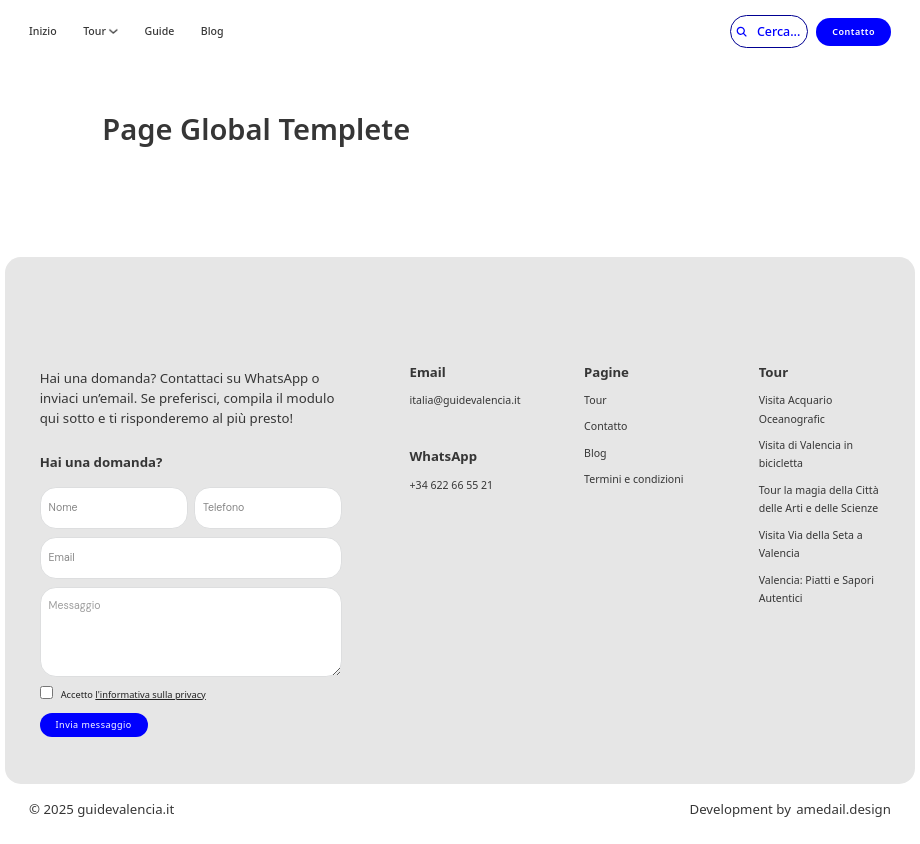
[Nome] (114, 508)
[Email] (191, 558)
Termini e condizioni (633, 479)
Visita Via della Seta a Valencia (811, 544)
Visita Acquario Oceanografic (796, 409)
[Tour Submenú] (113, 31)
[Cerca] (762, 32)
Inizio (43, 31)
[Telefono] (268, 508)
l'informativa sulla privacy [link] (150, 694)
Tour (94, 31)
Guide (160, 31)
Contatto (853, 31)
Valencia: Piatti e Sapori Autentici (816, 589)
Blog (212, 31)
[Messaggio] (191, 632)
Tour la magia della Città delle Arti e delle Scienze (819, 499)
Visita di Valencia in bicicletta (806, 454)
